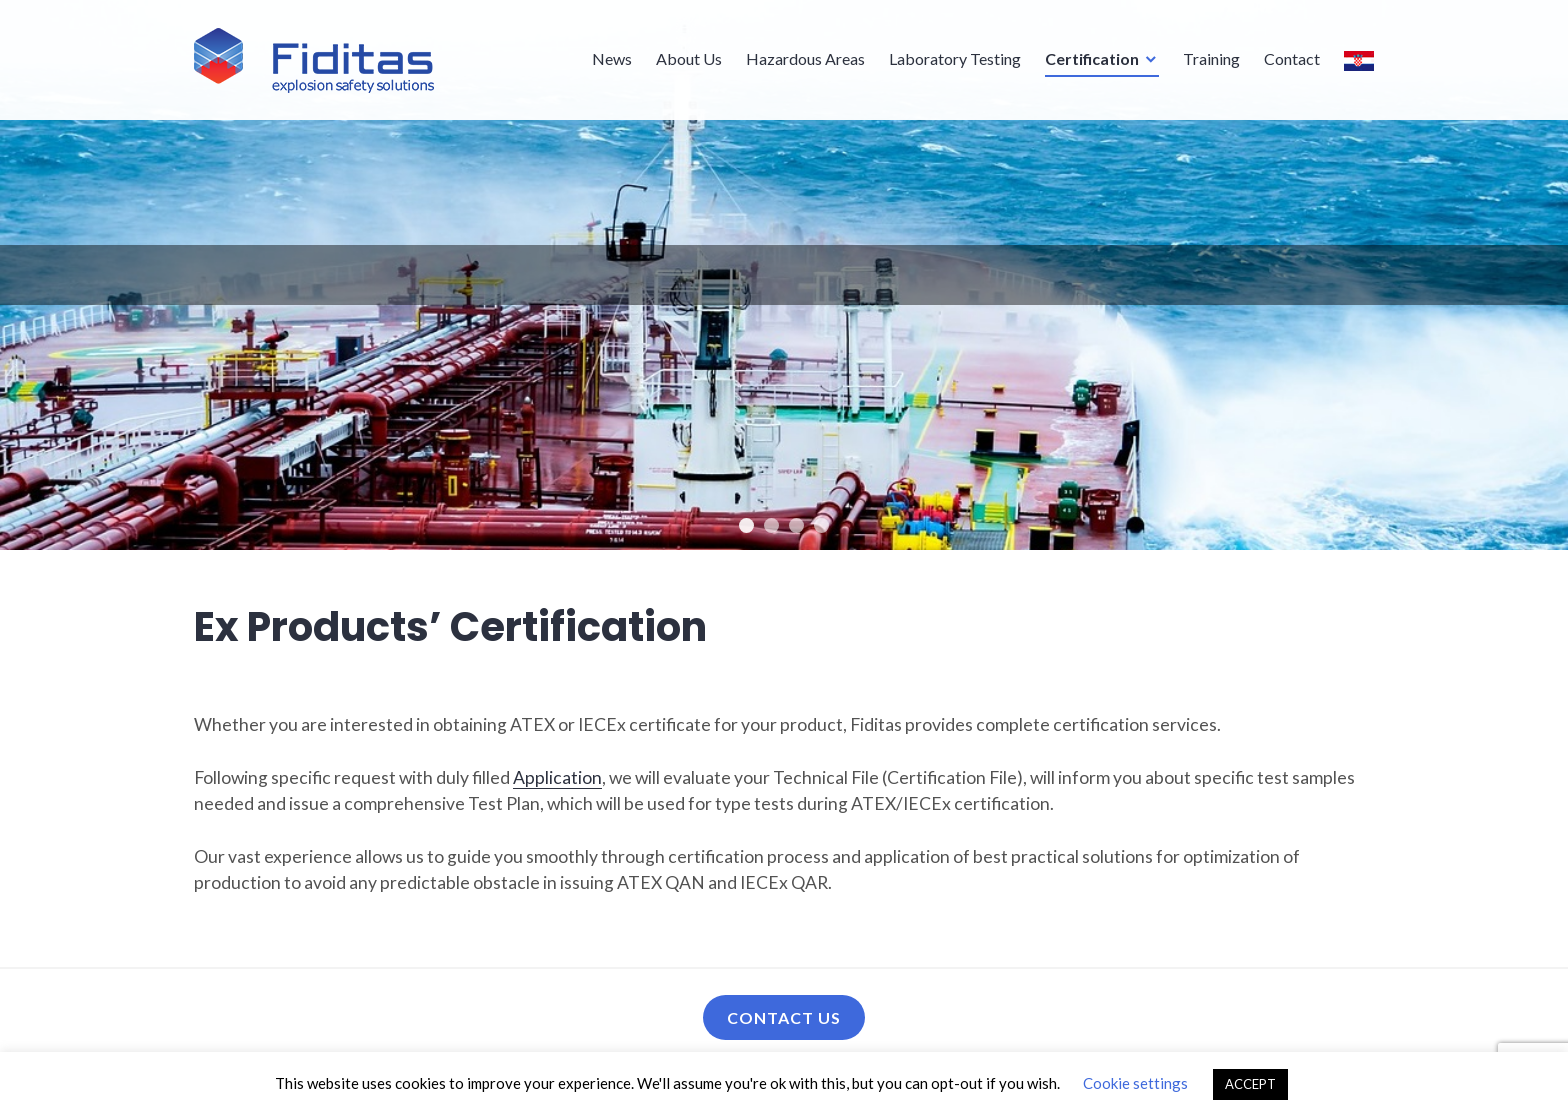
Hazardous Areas (805, 57)
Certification (1092, 57)
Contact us (784, 1017)
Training (1211, 57)
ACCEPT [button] (1250, 1084)
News (612, 57)
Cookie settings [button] (1135, 1083)
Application (557, 777)
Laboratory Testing (955, 57)
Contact (1292, 57)
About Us (689, 57)
